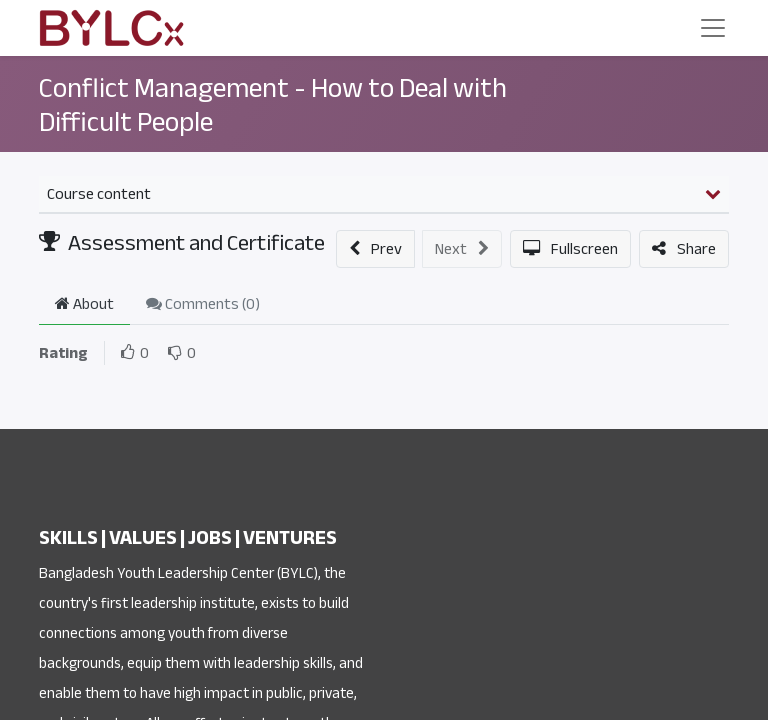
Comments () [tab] (203, 304)
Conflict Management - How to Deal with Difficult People (273, 105)
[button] (375, 249)
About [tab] (84, 304)
